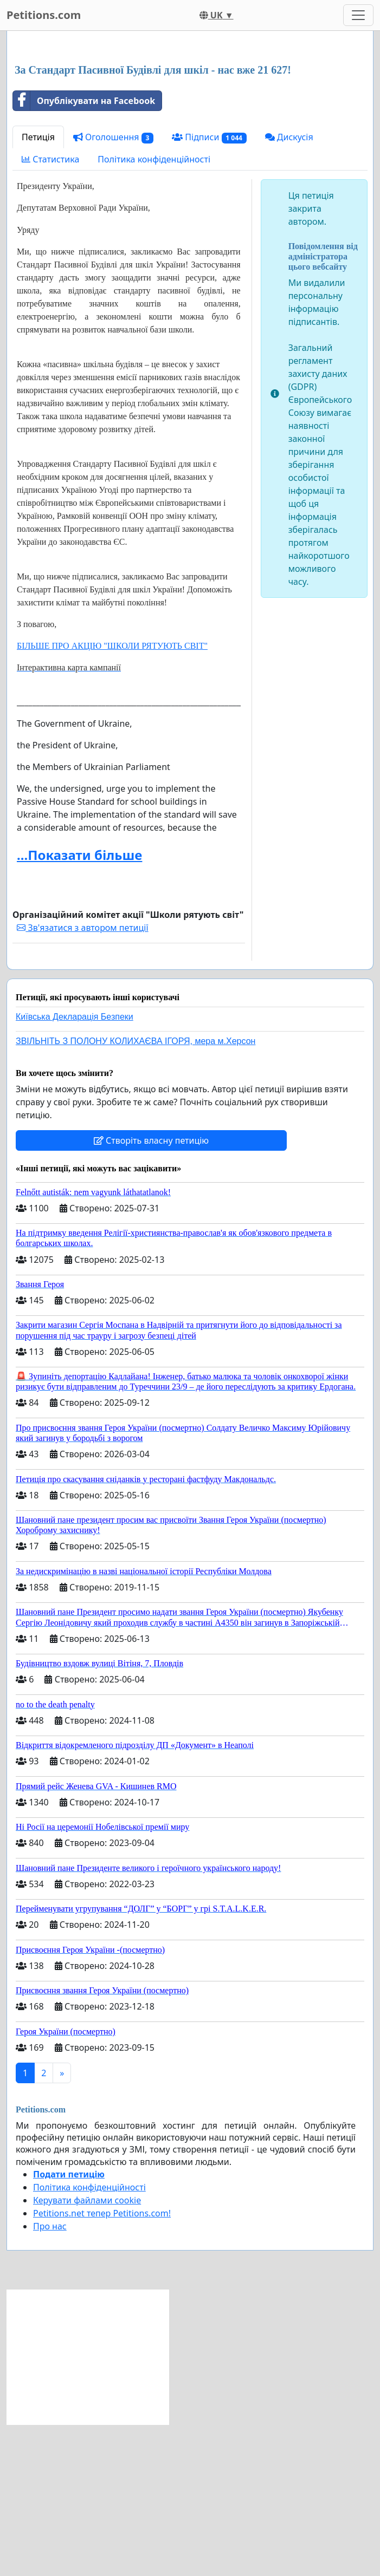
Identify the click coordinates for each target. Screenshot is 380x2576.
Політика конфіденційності (154, 311)
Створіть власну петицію (151, 1292)
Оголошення (113, 289)
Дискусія (289, 289)
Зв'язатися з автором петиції (82, 1079)
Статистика (50, 311)
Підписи (209, 289)
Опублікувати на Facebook (84, 252)
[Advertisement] (190, 124)
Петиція (38, 289)
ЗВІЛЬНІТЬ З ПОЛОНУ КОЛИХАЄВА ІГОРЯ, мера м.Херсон (135, 1192)
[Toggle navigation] (358, 15)
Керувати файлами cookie (87, 2352)
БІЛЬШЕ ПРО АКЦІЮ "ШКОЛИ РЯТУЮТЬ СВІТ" (112, 797)
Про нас (50, 2378)
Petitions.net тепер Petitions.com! (102, 2365)
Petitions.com (44, 15)
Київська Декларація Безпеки (74, 1168)
